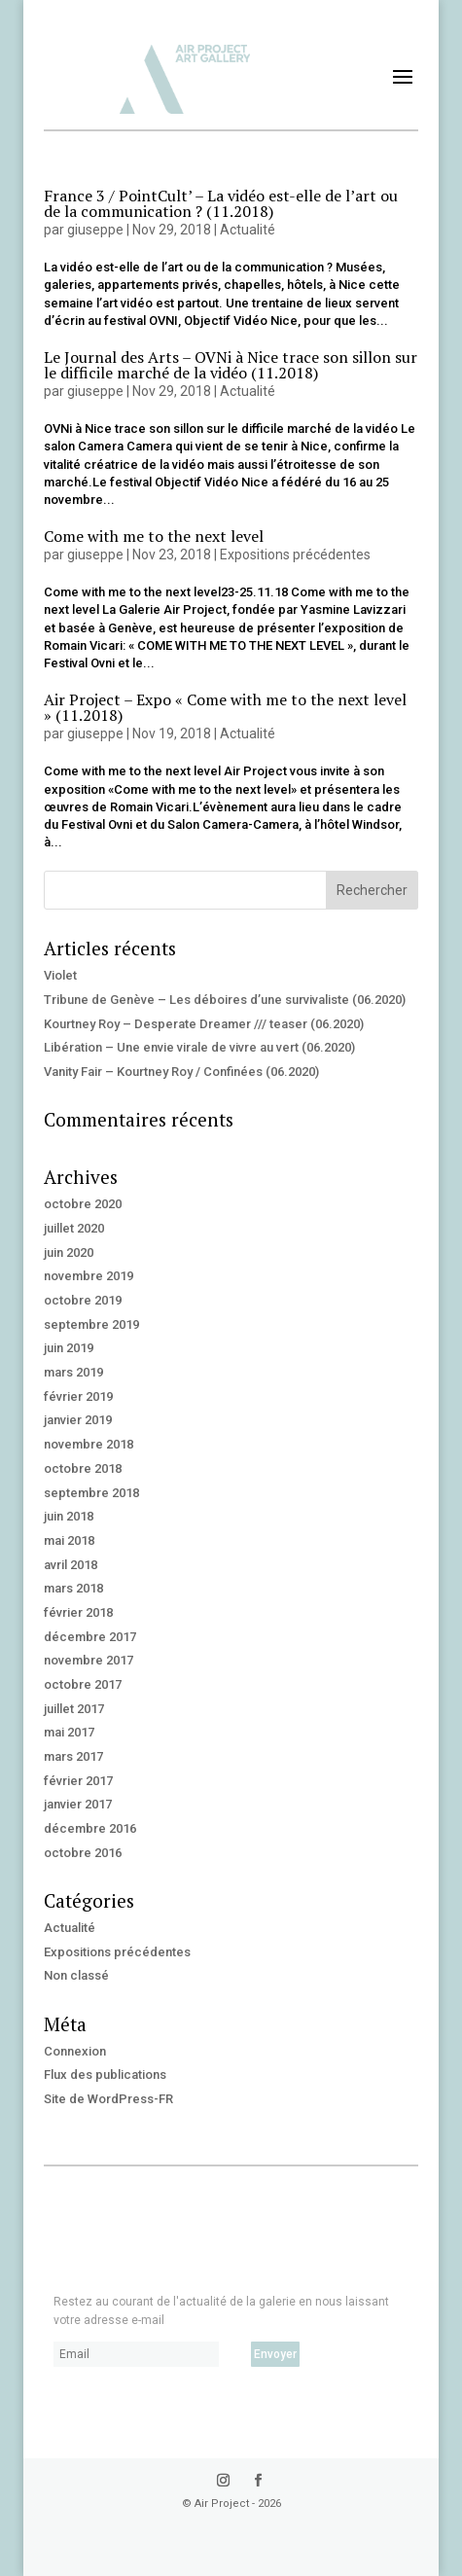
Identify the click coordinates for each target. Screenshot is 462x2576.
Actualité (247, 229)
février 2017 (78, 1780)
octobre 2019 (83, 1300)
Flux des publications (105, 2074)
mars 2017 (73, 1756)
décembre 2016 (90, 1828)
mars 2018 (73, 1588)
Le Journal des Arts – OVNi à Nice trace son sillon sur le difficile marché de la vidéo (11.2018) (230, 364)
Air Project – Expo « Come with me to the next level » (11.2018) (225, 707)
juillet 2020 (74, 1228)
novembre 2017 (88, 1660)
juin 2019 (68, 1348)
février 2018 (78, 1612)
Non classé (76, 1975)
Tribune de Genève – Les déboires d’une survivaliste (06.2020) (225, 999)
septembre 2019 (91, 1324)
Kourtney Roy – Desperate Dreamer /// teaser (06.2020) (204, 1024)
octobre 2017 (83, 1684)
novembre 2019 (88, 1276)
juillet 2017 (74, 1708)
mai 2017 (69, 1732)
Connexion (75, 2051)
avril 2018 (70, 1564)
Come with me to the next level (154, 536)
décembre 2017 (90, 1636)
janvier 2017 (78, 1804)
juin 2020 (68, 1252)
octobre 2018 (83, 1468)
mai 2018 (69, 1540)
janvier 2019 (78, 1420)
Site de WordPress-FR (108, 2099)
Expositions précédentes (295, 554)
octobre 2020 (83, 1204)
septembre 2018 (91, 1492)
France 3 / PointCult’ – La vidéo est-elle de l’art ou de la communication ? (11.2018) (221, 203)
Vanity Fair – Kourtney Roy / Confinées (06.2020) (181, 1071)
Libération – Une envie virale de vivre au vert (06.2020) (199, 1047)
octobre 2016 (83, 1852)
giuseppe (95, 229)
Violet (60, 975)
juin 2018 (68, 1516)
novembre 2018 (88, 1444)
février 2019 (78, 1396)
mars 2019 (73, 1372)
